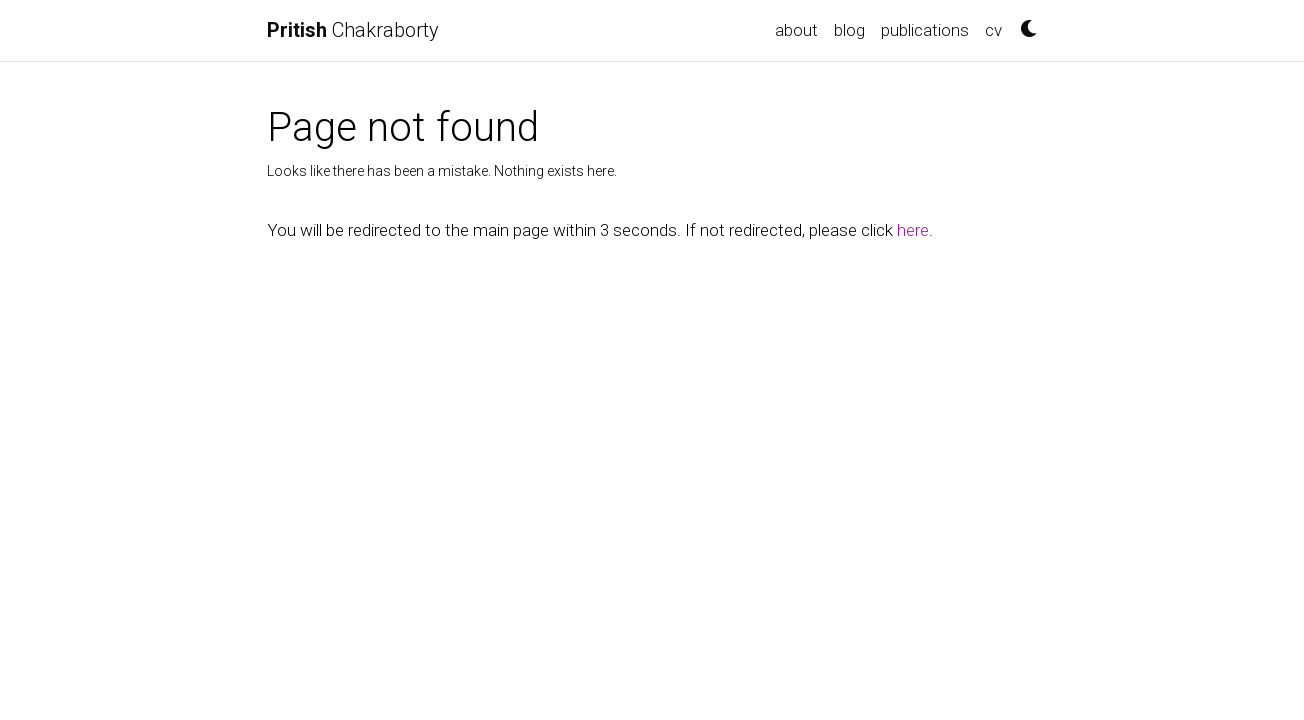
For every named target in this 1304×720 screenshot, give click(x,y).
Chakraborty (353, 30)
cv (993, 30)
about (796, 30)
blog (849, 30)
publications (925, 30)
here (913, 230)
